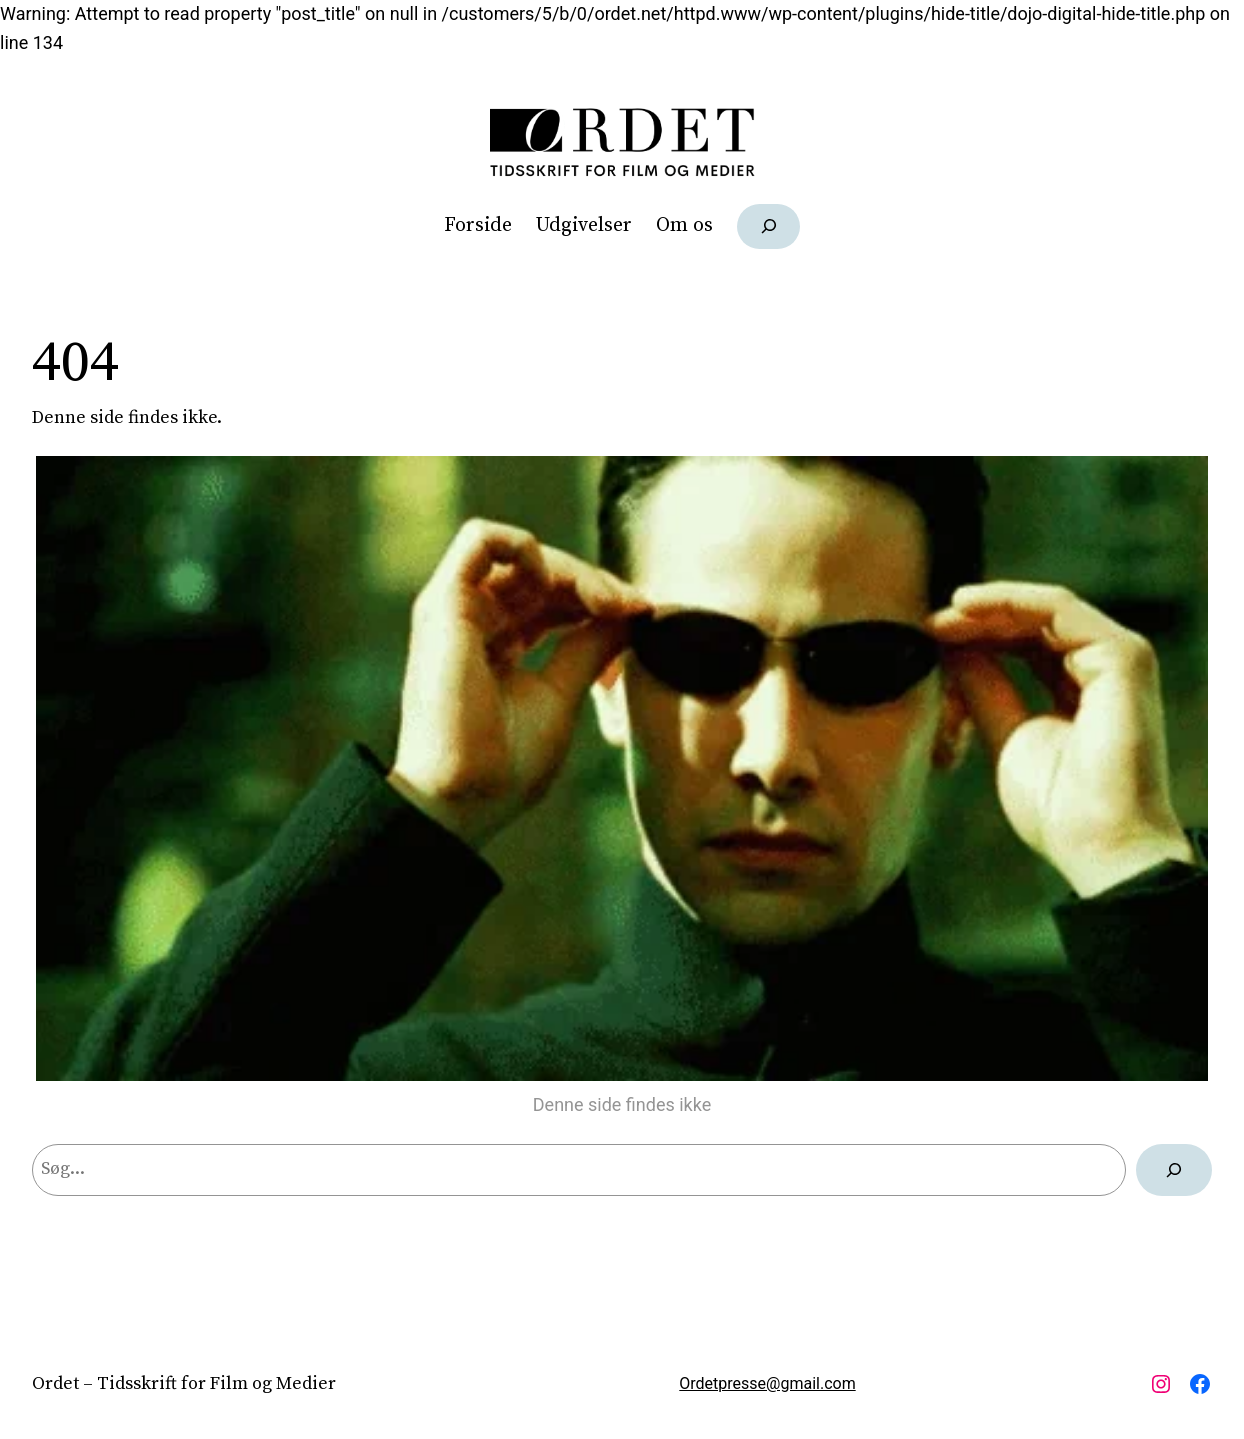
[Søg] (1174, 1170)
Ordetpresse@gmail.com (767, 1383)
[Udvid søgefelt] (768, 226)
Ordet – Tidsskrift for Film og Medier (184, 1383)
